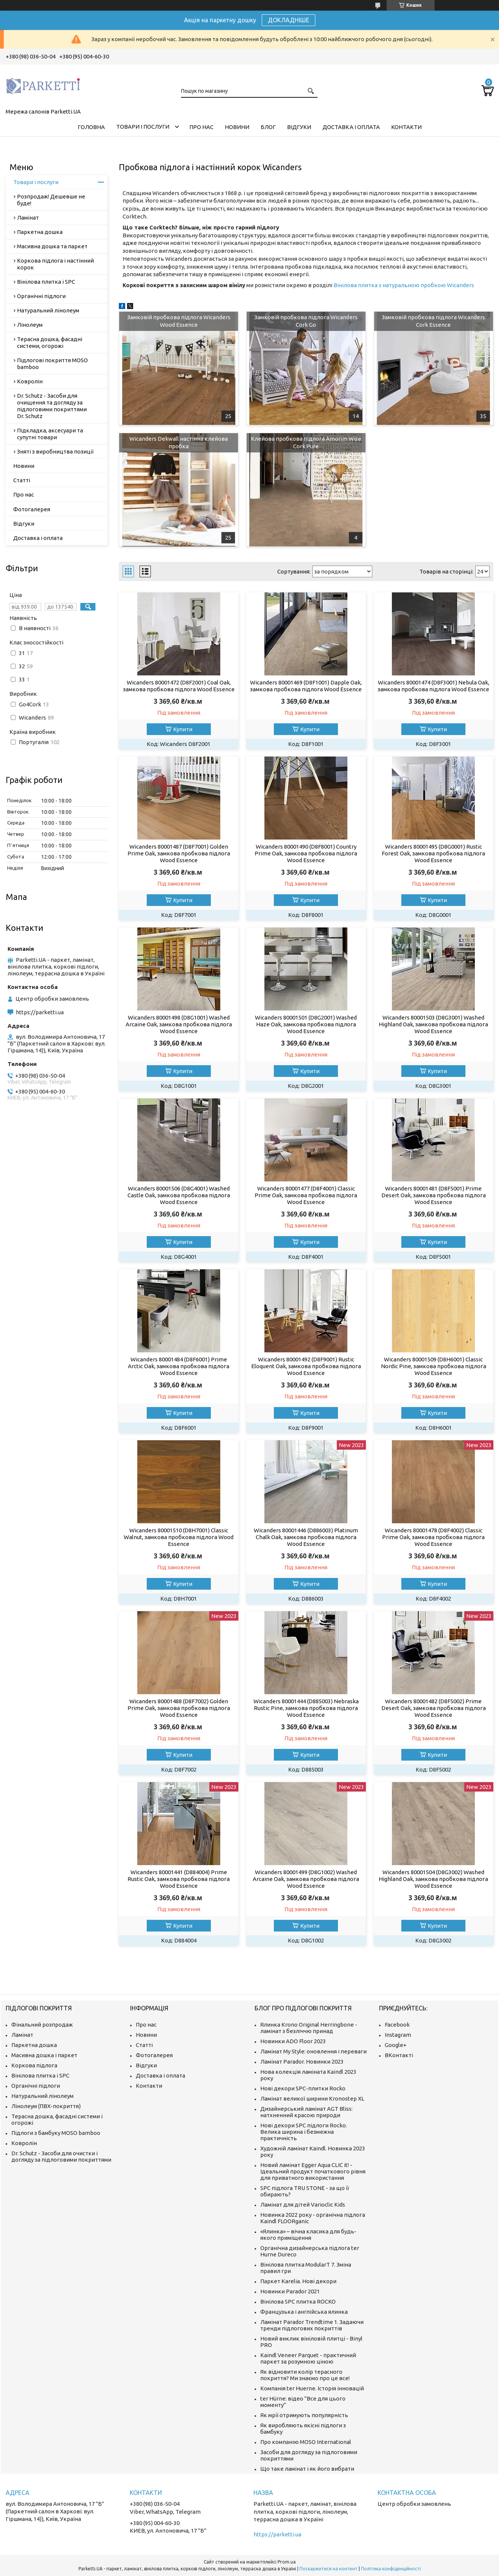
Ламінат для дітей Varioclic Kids (302, 2204)
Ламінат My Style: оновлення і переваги (313, 2051)
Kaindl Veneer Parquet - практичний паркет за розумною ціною (308, 2358)
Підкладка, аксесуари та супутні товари (50, 433)
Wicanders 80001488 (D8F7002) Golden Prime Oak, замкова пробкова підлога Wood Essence (178, 1708)
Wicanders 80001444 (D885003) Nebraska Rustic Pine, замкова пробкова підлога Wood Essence (306, 1708)
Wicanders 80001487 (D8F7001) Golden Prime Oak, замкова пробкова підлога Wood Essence (178, 853)
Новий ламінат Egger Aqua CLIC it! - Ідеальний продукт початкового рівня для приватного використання (312, 2171)
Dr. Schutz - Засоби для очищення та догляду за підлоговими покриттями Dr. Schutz (52, 405)
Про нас (201, 127)
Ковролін (30, 381)
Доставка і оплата (351, 127)
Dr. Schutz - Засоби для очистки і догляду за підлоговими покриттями (61, 2156)
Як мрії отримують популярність (304, 2415)
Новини (237, 127)
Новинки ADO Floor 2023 (293, 2041)
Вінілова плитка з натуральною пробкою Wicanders (403, 285)
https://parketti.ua (40, 1012)
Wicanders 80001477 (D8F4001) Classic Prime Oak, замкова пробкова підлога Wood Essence (306, 1195)
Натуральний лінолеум (48, 310)
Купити (182, 729)
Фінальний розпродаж (42, 2024)
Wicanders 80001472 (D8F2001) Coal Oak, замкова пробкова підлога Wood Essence (179, 685)
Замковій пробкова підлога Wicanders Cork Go (306, 321)
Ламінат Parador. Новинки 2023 (302, 2061)
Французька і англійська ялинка (304, 2311)
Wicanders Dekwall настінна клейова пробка (178, 442)
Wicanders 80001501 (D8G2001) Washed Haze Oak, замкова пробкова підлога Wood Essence (306, 1024)
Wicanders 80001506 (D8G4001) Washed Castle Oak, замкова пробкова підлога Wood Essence (178, 1195)
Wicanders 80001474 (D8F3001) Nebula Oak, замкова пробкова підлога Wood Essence (433, 685)
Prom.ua (287, 2561)
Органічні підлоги (41, 296)
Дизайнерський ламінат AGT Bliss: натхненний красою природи (306, 2111)
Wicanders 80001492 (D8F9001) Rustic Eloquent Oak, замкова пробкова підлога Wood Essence (306, 1366)
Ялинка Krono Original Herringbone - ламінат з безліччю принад (308, 2027)
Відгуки (299, 127)
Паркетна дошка (40, 232)
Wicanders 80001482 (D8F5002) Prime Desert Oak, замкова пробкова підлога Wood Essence (433, 1708)
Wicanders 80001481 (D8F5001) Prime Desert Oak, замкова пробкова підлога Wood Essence (433, 1195)
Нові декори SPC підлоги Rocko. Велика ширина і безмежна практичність (303, 2131)
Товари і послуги (142, 126)
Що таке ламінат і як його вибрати (307, 2468)
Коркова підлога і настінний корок (55, 264)
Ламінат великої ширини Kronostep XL (312, 2098)
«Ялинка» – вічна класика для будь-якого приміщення (308, 2234)
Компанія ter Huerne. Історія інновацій (312, 2388)
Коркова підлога (34, 2065)
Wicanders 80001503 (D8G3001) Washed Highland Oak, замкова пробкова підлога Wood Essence (433, 1024)
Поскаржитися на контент (328, 2568)
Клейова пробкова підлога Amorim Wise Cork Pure (306, 442)
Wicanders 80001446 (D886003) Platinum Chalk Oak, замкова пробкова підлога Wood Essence (306, 1537)
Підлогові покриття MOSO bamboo (52, 363)
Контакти (406, 127)
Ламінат (28, 217)
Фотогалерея (31, 509)
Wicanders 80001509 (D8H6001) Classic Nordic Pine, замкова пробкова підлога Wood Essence (433, 1366)
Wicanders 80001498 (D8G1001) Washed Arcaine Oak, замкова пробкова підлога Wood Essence (179, 1024)
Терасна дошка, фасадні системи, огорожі (49, 342)
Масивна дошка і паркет (44, 2055)
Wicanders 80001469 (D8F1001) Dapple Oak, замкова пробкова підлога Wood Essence (306, 685)
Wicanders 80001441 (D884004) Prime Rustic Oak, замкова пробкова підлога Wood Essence (178, 1879)
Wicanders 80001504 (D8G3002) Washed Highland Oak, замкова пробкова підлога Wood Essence (433, 1879)
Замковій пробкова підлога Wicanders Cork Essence (433, 321)
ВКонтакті (399, 2055)
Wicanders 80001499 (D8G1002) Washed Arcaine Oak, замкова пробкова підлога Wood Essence (306, 1879)
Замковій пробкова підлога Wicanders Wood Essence (178, 321)
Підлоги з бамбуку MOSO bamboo (55, 2133)
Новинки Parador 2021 (290, 2291)
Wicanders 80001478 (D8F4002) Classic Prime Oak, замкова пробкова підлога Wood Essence (433, 1537)
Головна (91, 127)
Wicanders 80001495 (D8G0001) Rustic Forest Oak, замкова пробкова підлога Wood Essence (433, 853)
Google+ (396, 2045)
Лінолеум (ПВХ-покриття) (46, 2106)
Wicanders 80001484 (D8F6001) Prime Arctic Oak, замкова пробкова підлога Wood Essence (178, 1366)
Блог (268, 127)
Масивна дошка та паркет (52, 246)
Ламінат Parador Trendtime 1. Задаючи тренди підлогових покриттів (312, 2325)
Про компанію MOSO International (305, 2442)
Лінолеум (30, 324)
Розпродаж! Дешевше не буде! (51, 199)
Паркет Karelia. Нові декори (298, 2281)
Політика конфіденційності (391, 2568)
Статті (21, 480)
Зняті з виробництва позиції (55, 451)
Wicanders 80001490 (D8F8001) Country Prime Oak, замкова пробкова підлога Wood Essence (306, 853)
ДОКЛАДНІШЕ (288, 20)
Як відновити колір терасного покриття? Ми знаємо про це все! (305, 2374)
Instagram (398, 2035)
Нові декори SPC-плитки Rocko (302, 2088)
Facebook (397, 2024)
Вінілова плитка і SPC (46, 281)
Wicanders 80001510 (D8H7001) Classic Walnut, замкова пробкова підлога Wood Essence (178, 1537)
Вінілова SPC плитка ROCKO (298, 2301)
